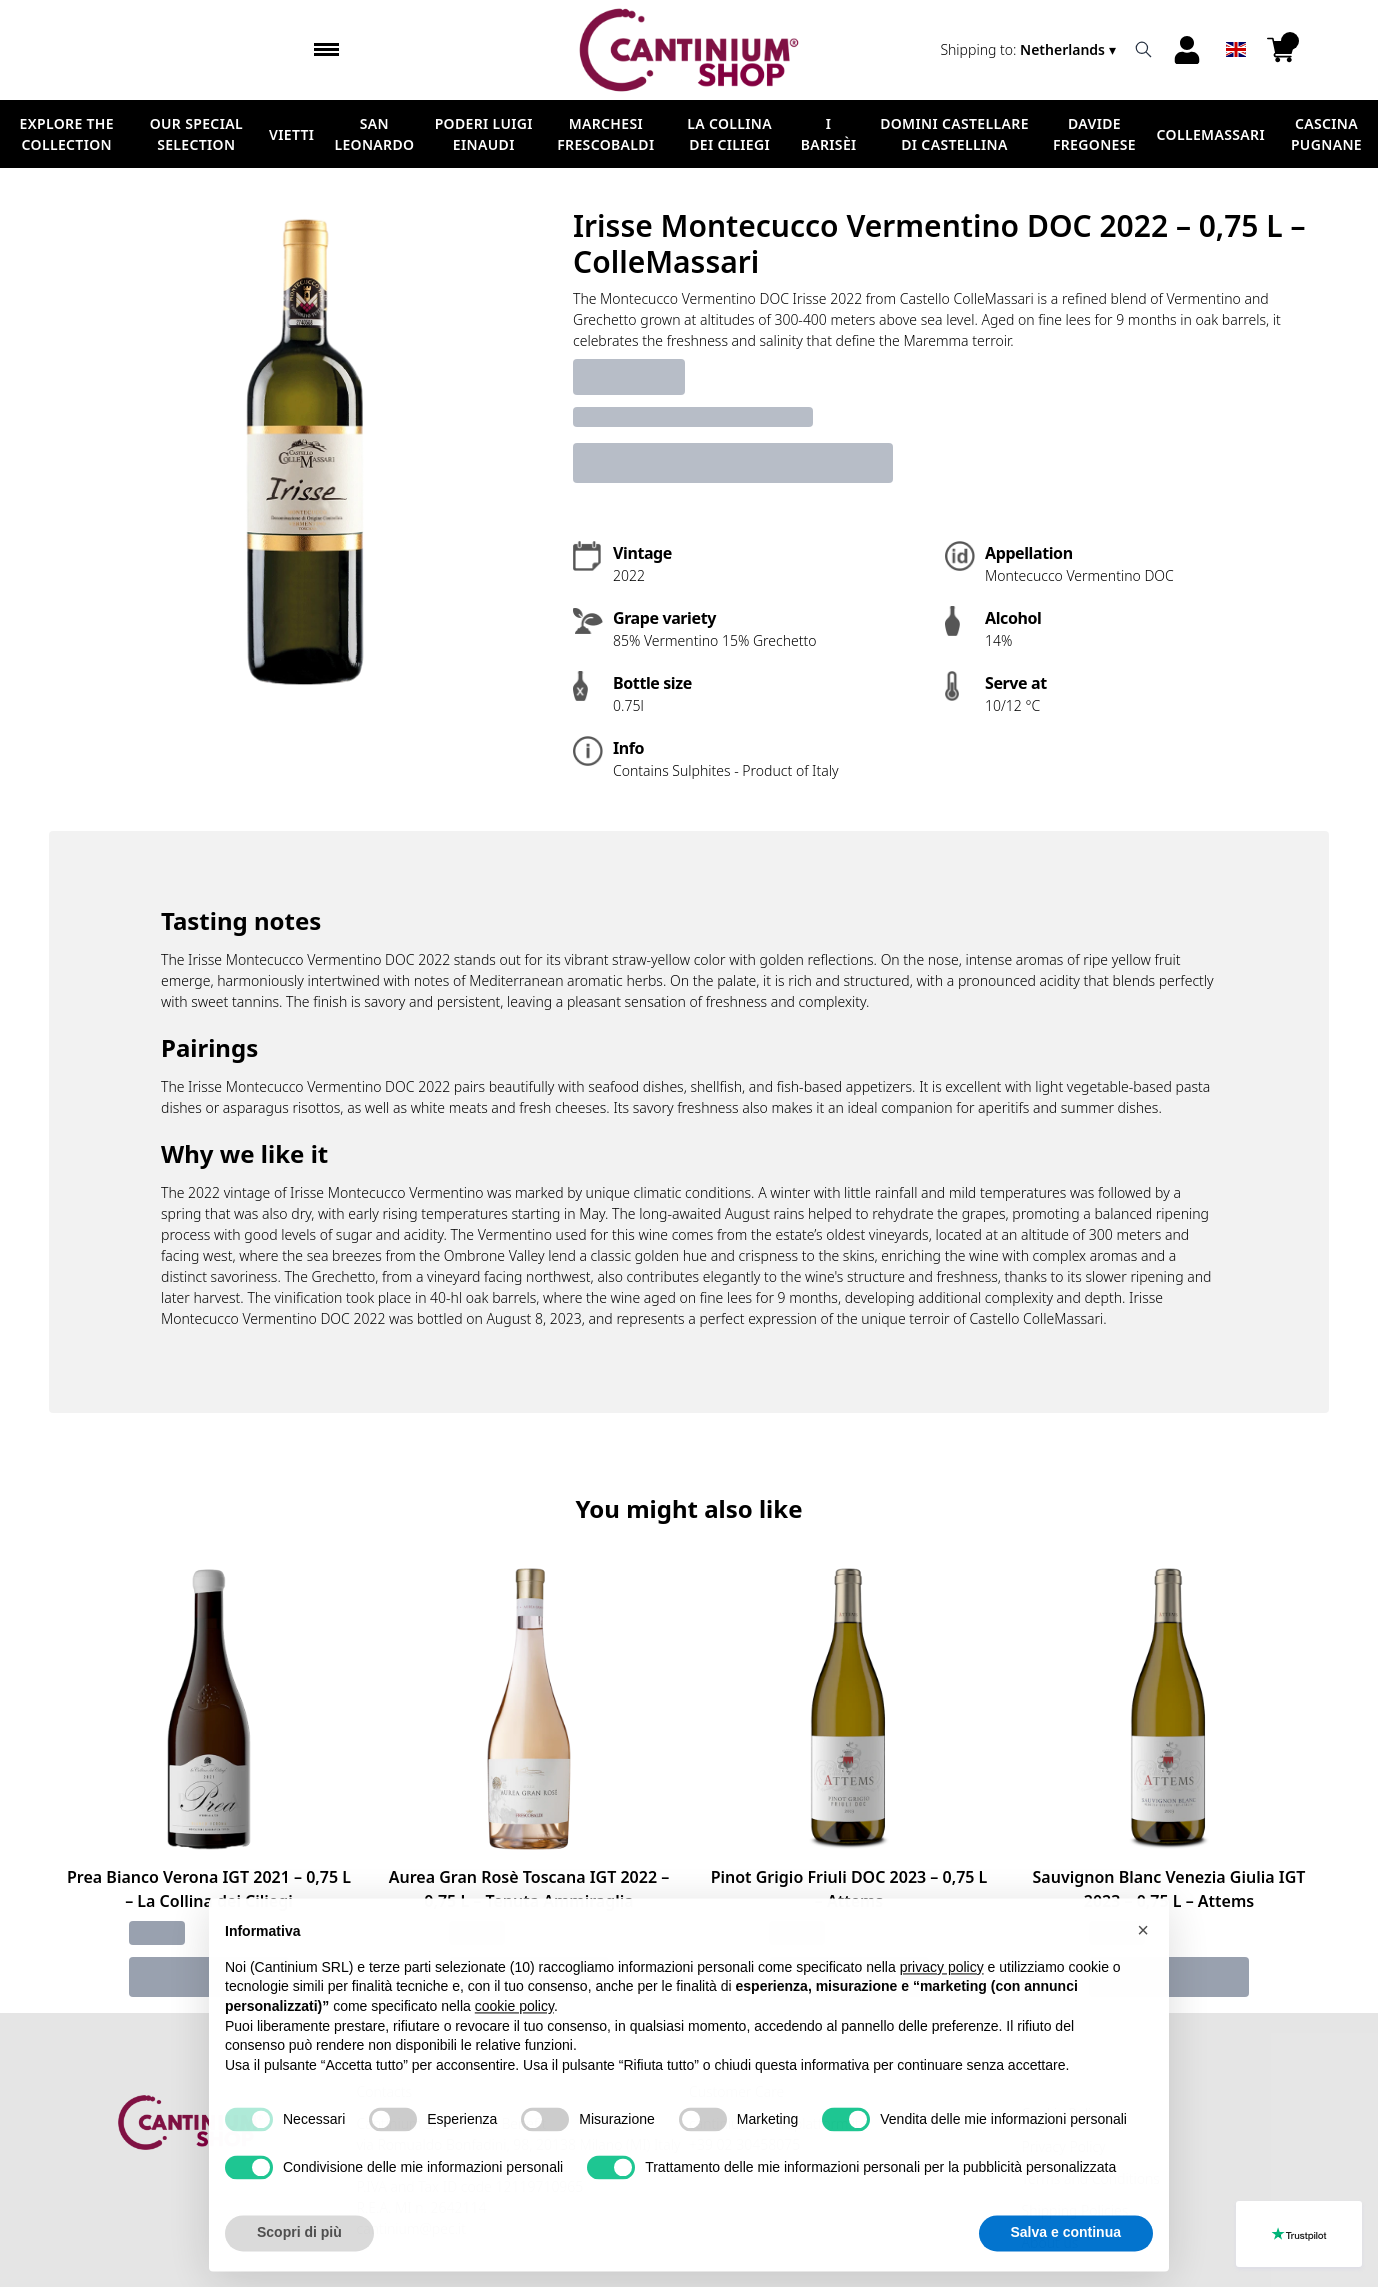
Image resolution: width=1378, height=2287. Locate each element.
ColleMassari (1211, 134)
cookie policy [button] (514, 2051)
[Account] (1187, 50)
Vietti (291, 134)
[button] (1143, 1975)
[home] (688, 50)
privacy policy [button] (942, 2011)
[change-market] (1030, 49)
